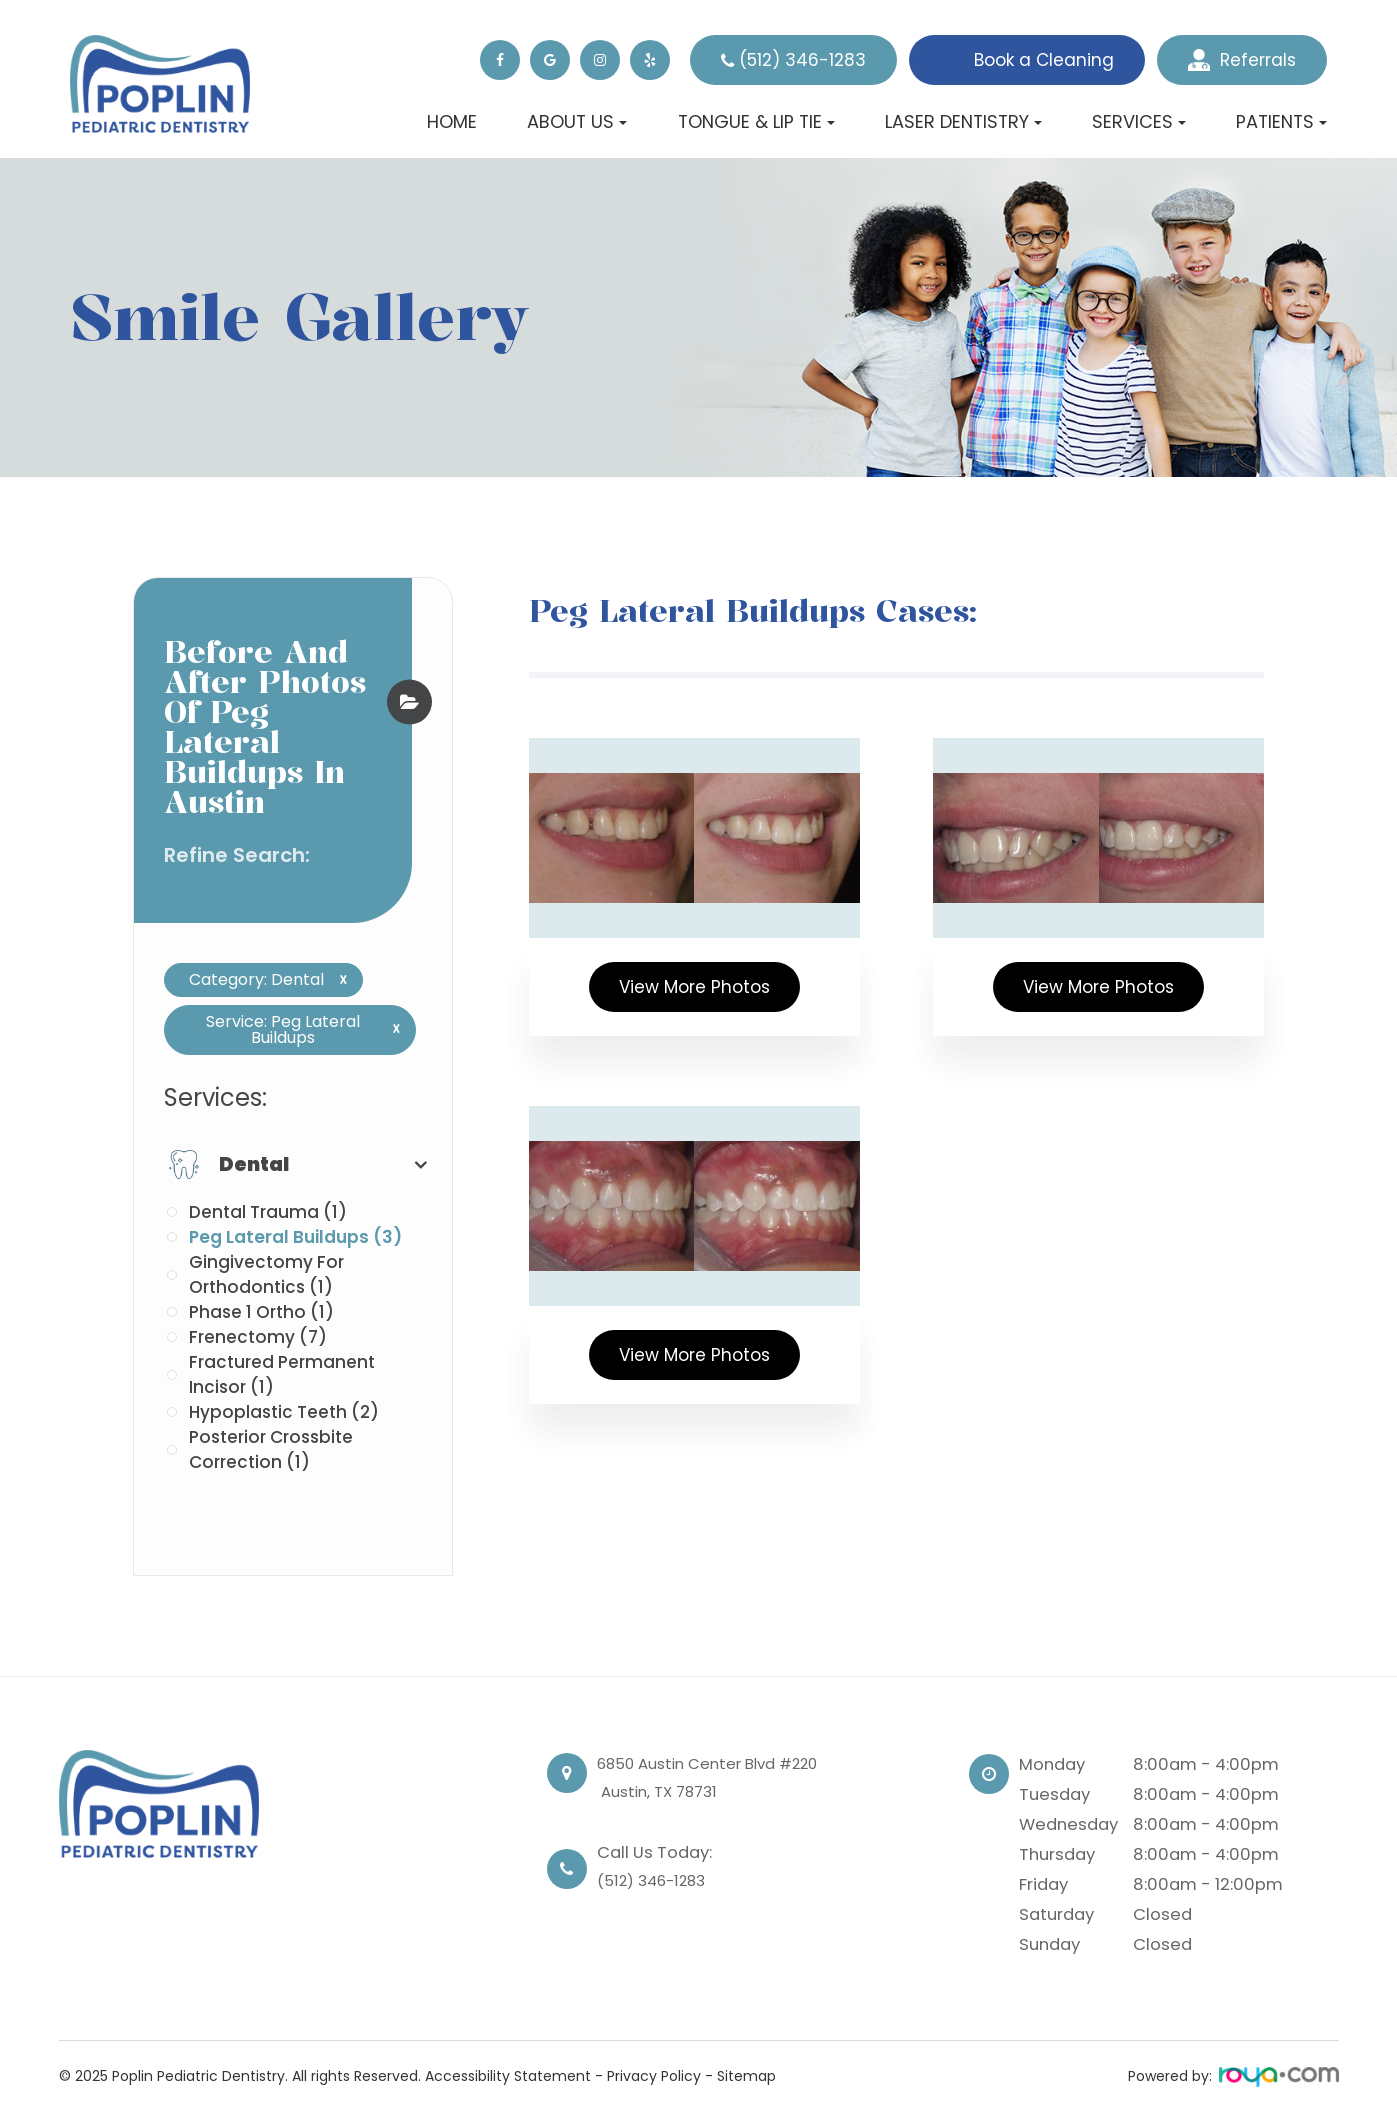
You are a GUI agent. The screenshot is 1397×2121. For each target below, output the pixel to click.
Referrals (1242, 60)
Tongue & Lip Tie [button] (756, 121)
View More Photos (694, 987)
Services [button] (1139, 121)
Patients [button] (1281, 121)
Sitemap (746, 2076)
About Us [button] (577, 121)
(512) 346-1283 (802, 60)
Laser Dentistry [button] (963, 121)
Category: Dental (260, 980)
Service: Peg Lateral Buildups (295, 1030)
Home (452, 121)
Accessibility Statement (508, 2076)
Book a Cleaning (1044, 60)
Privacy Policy (654, 2076)
